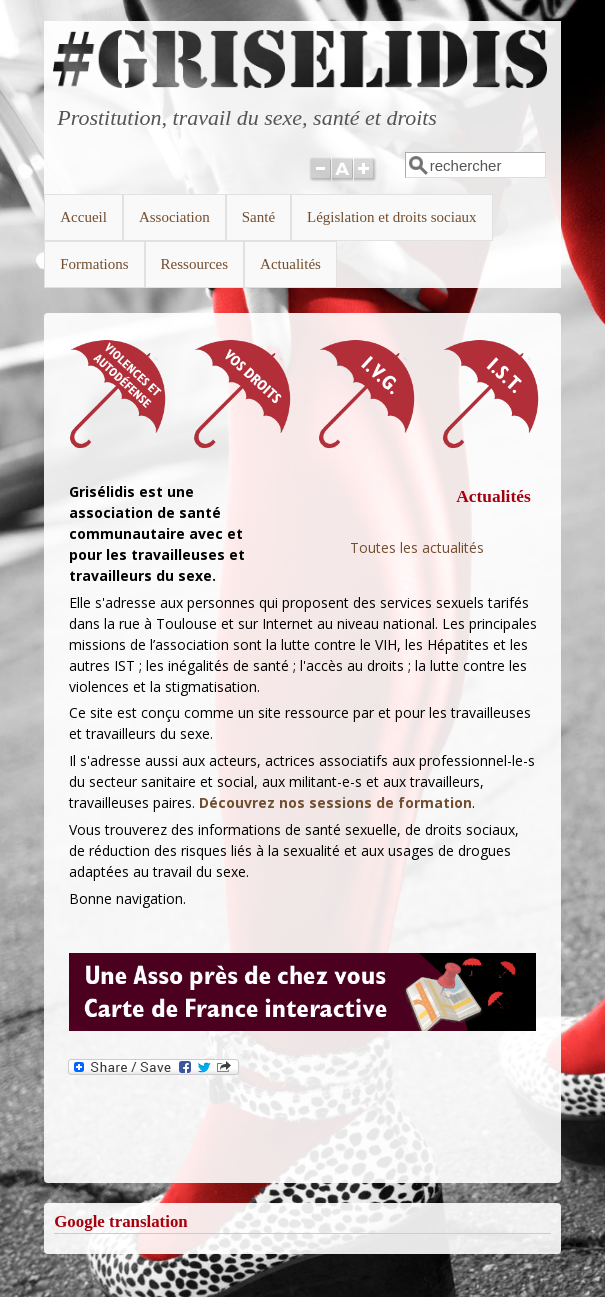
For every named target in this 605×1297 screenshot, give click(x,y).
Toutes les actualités (417, 547)
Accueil (83, 217)
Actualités (290, 264)
